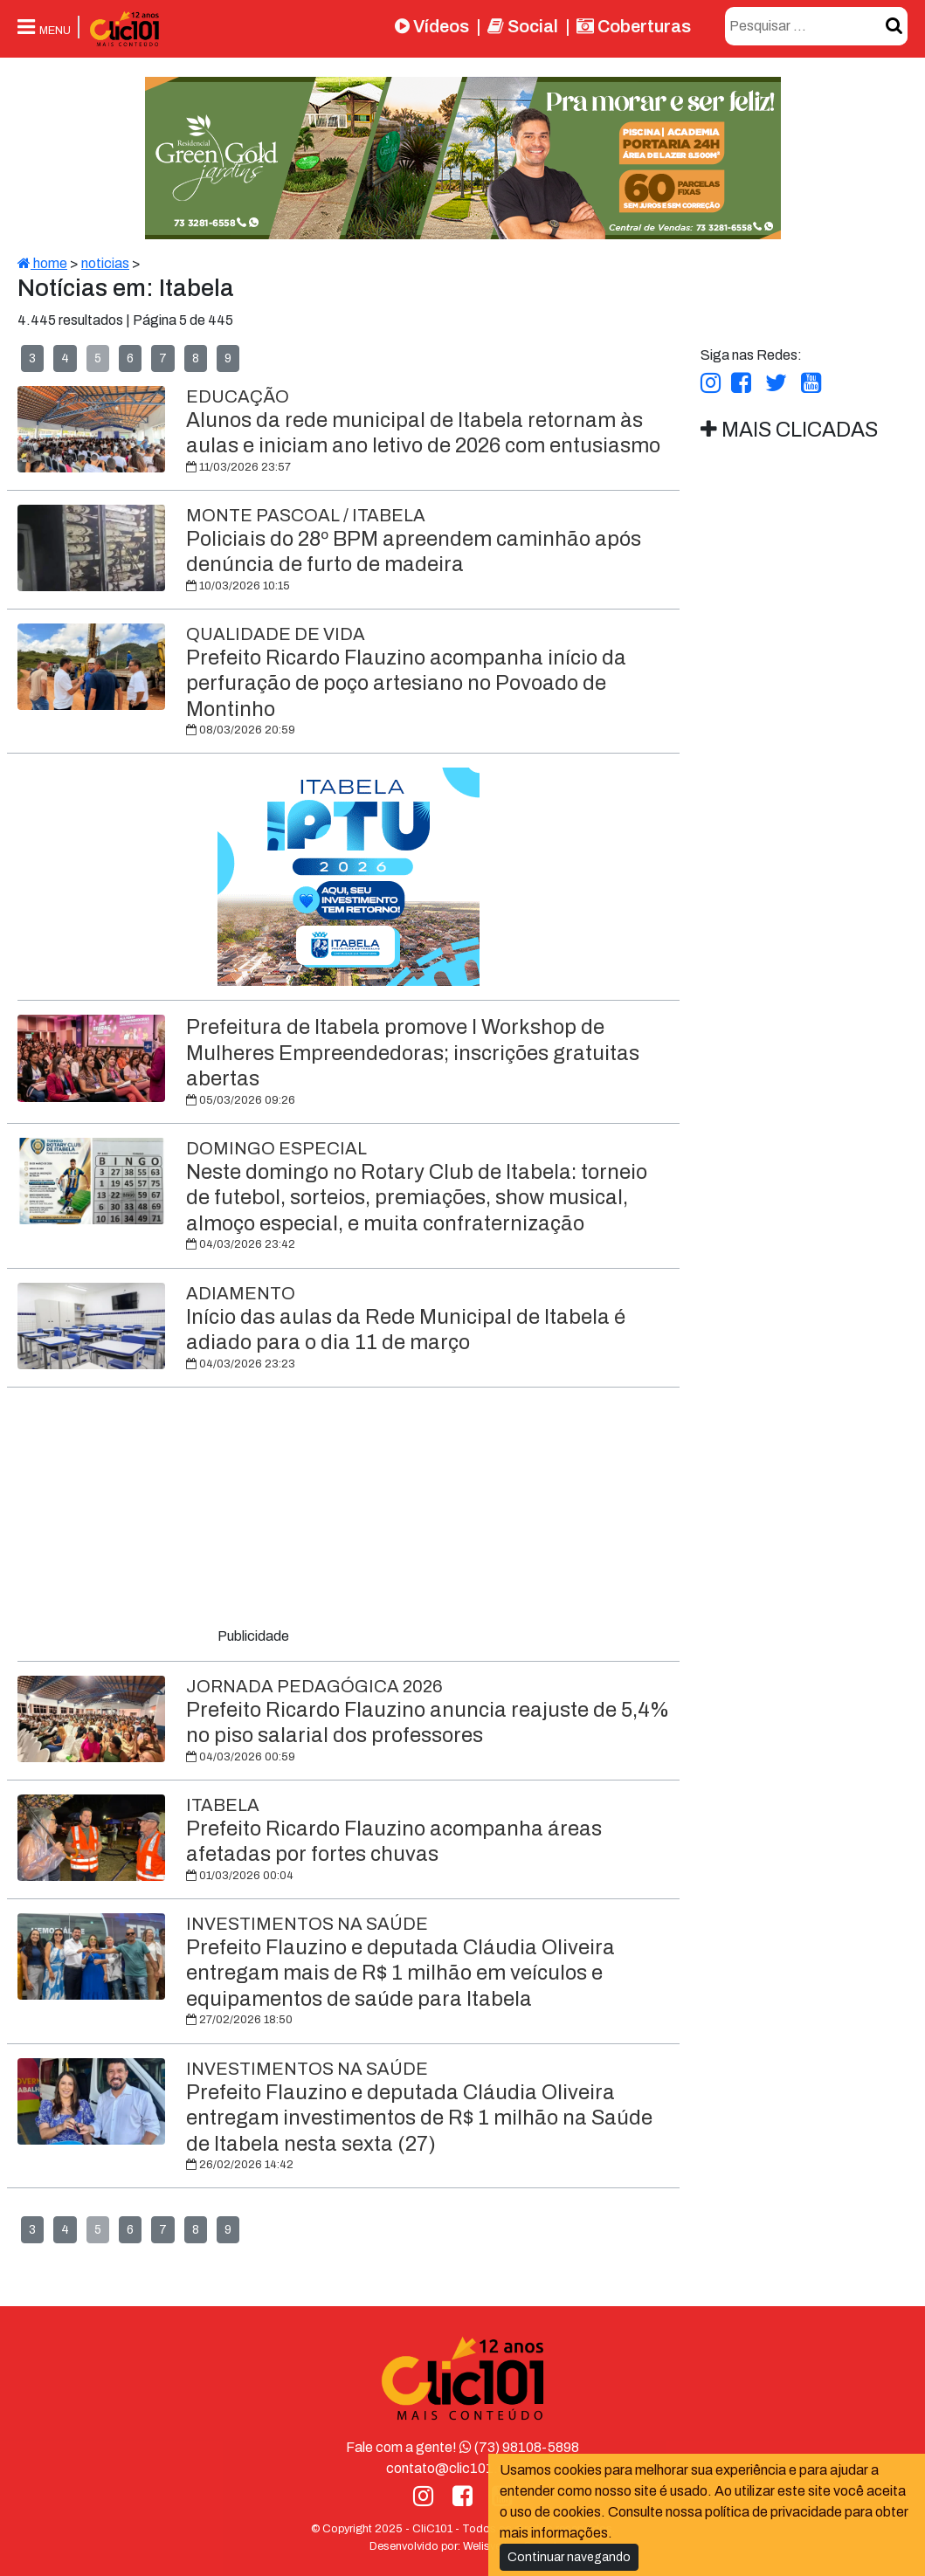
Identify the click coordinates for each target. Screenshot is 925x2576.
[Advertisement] (348, 1511)
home (42, 263)
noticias (105, 263)
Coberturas (633, 26)
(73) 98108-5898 (519, 2447)
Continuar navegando (569, 2557)
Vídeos (432, 26)
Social (522, 26)
